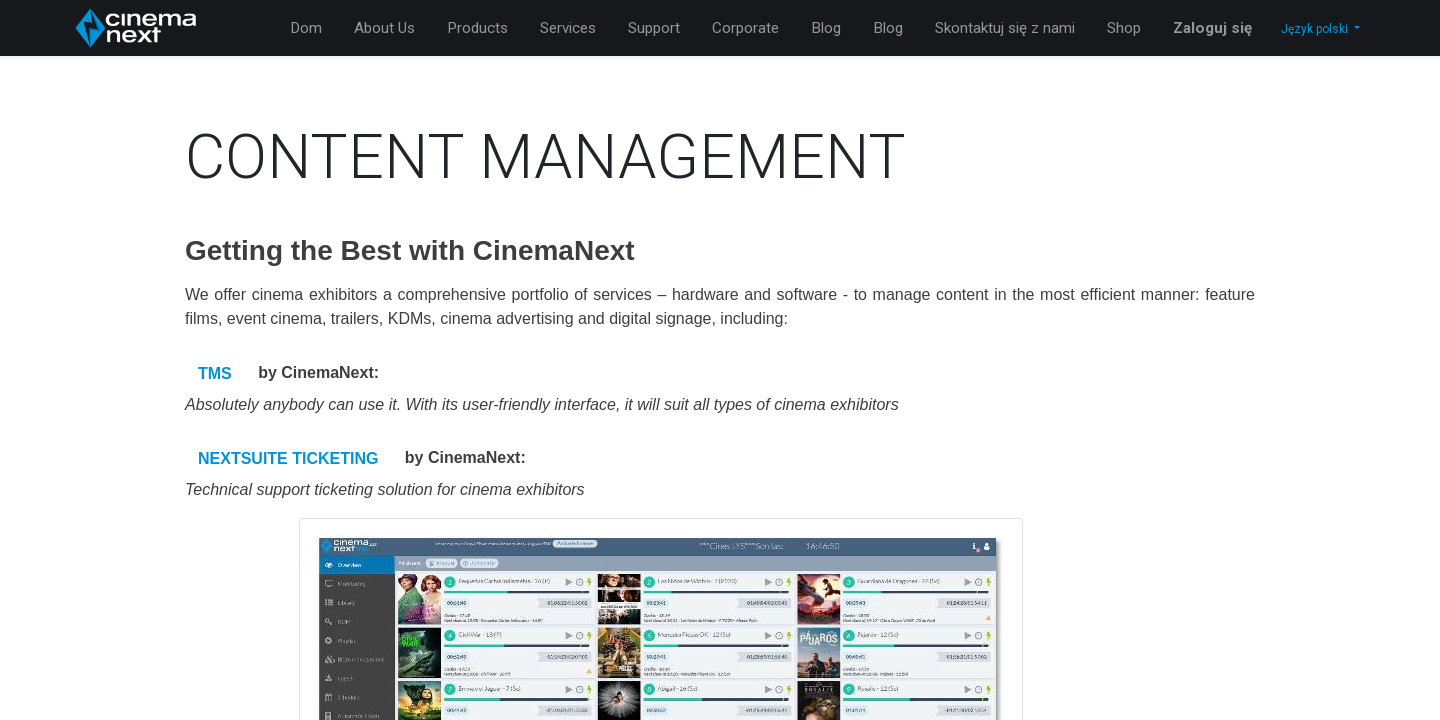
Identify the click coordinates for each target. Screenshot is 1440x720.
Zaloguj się (1212, 28)
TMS (215, 373)
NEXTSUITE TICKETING (288, 458)
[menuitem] (306, 28)
